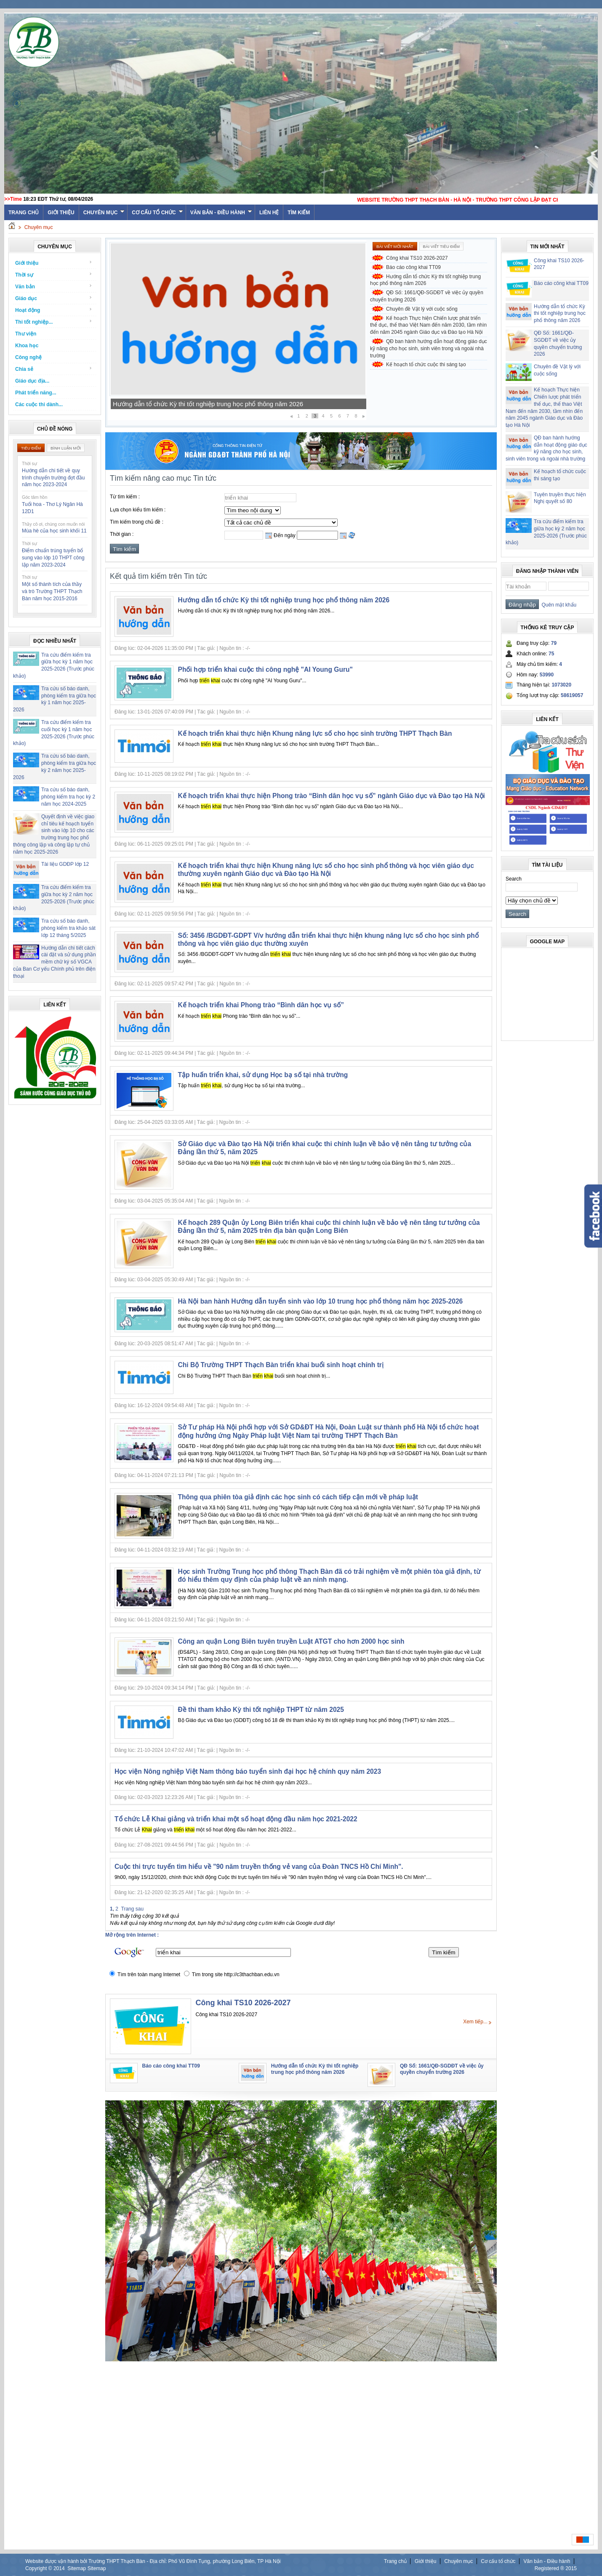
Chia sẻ (53, 369)
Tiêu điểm (31, 448)
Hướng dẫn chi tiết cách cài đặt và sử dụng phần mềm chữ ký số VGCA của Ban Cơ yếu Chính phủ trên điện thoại (54, 962)
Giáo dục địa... (32, 381)
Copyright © (39, 2568)
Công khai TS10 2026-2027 (417, 258)
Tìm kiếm (299, 213)
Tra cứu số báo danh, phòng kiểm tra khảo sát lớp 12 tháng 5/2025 (68, 928)
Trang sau (132, 1909)
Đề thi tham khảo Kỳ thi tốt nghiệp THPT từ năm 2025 (261, 1709)
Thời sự (53, 274)
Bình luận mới (66, 448)
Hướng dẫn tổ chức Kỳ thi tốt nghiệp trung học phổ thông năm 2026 (425, 280)
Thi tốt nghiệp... (53, 322)
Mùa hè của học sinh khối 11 (54, 531)
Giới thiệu (61, 213)
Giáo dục (53, 298)
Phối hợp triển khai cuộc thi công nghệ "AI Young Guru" (265, 669)
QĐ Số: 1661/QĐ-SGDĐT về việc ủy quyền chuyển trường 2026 (426, 296)
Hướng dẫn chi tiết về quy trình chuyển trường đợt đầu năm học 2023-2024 (53, 478)
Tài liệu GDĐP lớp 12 (65, 864)
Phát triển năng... (35, 393)
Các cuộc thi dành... (39, 404)
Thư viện (25, 334)
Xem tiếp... (475, 2022)
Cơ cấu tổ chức (157, 213)
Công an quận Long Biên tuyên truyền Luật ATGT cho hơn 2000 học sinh (291, 1641)
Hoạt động (53, 310)
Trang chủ (395, 2561)
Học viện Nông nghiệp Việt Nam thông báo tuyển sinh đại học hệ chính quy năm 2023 (248, 1771)
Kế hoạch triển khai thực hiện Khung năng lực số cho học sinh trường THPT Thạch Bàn (315, 733)
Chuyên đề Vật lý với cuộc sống (422, 309)
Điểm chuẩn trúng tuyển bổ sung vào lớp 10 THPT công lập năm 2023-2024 (53, 558)
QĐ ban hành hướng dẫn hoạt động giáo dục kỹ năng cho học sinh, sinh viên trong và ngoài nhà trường (428, 348)
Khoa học (26, 346)
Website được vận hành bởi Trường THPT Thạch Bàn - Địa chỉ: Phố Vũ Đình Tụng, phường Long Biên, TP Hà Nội (152, 2561)
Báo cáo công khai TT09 (147, 403)
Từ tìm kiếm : (125, 497)
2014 (59, 2568)
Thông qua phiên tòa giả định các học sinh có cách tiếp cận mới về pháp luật (298, 1497)
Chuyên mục (104, 213)
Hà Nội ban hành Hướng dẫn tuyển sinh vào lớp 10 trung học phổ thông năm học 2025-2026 (320, 1301)
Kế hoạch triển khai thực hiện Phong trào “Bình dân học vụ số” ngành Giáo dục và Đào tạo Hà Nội (331, 795)
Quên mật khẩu (557, 605)
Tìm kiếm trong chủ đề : (136, 522)
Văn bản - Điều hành (221, 213)
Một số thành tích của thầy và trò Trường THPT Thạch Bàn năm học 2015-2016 (52, 591)
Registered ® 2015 (556, 2568)
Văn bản (53, 286)
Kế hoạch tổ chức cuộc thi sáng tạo (426, 364)
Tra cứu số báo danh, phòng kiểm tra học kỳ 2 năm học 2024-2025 (68, 797)
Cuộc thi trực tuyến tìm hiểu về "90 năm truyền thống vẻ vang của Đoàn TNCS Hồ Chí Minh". (259, 1866)
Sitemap (76, 2568)
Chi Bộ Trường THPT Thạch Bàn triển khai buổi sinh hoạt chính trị (281, 1364)
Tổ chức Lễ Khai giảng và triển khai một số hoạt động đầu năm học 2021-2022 (236, 1819)
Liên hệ (269, 213)
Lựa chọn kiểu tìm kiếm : (137, 510)
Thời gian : (121, 534)
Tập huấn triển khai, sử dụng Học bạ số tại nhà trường (263, 1074)
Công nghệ (28, 357)
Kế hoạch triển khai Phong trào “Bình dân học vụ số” (261, 1005)
